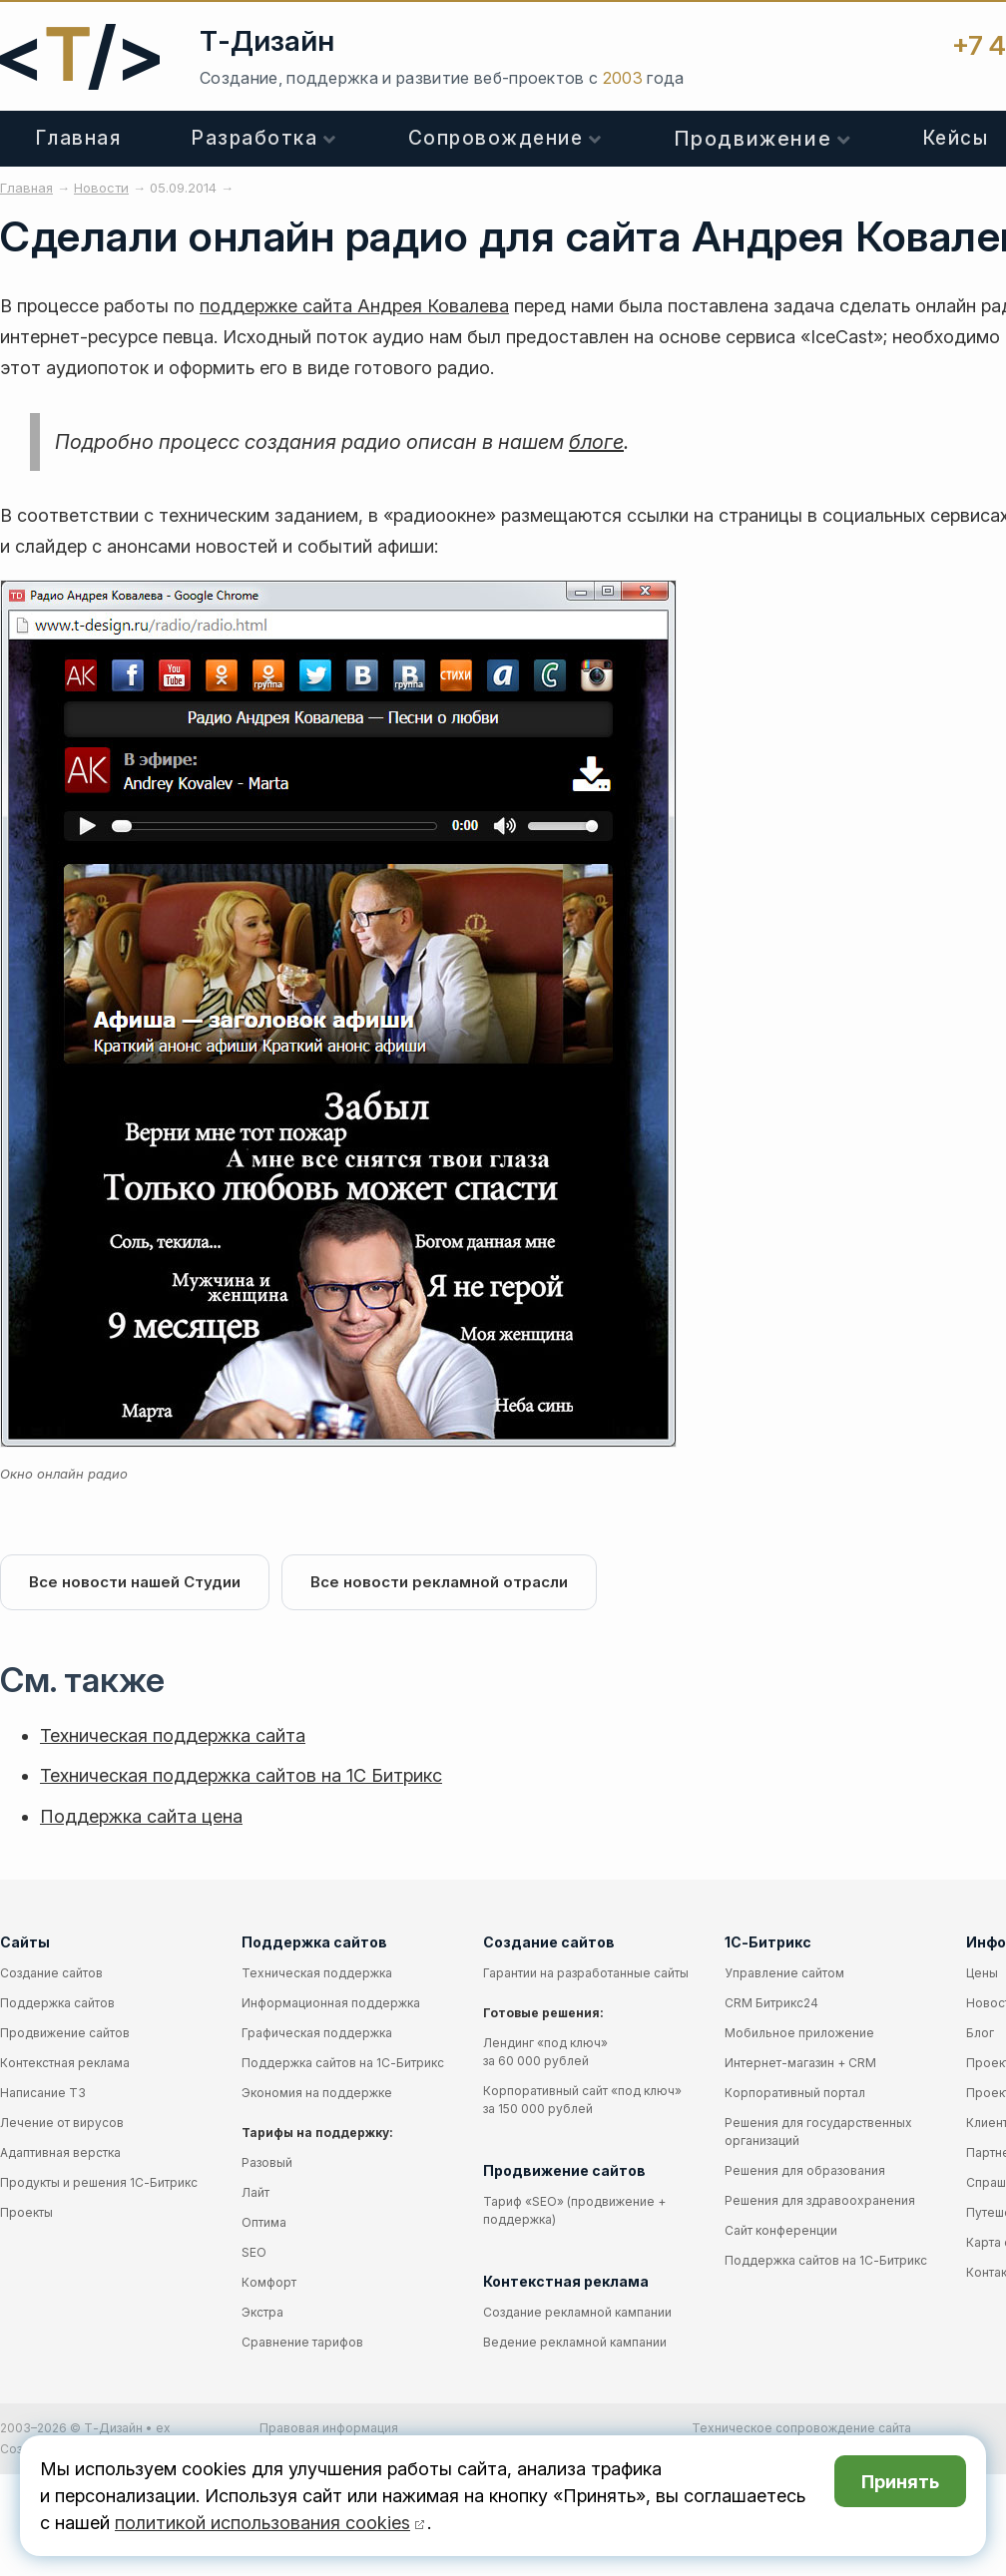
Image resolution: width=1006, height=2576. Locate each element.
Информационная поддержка (331, 2002)
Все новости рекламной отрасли (439, 1581)
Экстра (262, 2312)
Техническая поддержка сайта (172, 1735)
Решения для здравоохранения (820, 2200)
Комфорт (269, 2282)
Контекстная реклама (65, 2062)
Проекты (26, 2212)
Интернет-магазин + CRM (800, 2062)
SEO (254, 2252)
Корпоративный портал (795, 2092)
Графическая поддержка (317, 2032)
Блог (980, 2032)
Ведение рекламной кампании (575, 2342)
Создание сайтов (51, 1972)
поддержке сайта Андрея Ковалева (354, 305)
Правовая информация (328, 2427)
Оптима (264, 2222)
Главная (79, 138)
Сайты (25, 1941)
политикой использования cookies (262, 2522)
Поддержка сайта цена (141, 1816)
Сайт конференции (781, 2230)
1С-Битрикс (768, 1941)
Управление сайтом (784, 1972)
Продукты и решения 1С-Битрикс (99, 2182)
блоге (596, 442)
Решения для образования (805, 2170)
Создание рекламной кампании (577, 2312)
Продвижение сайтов (65, 2032)
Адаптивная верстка (60, 2152)
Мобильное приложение (799, 2032)
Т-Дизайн (267, 41)
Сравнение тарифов (302, 2342)
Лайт (255, 2192)
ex (163, 2427)
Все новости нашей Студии (135, 1581)
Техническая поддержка (317, 1972)
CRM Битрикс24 (771, 2002)
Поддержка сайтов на (343, 2062)
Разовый (267, 2162)
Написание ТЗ (43, 2092)
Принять (900, 2481)
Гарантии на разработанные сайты (586, 1972)
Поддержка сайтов (57, 2002)
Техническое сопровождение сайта (801, 2427)
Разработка (254, 138)
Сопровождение (496, 138)
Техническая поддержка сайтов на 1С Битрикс (241, 1775)
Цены (982, 1972)
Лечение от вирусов (62, 2122)
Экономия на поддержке (317, 2092)
